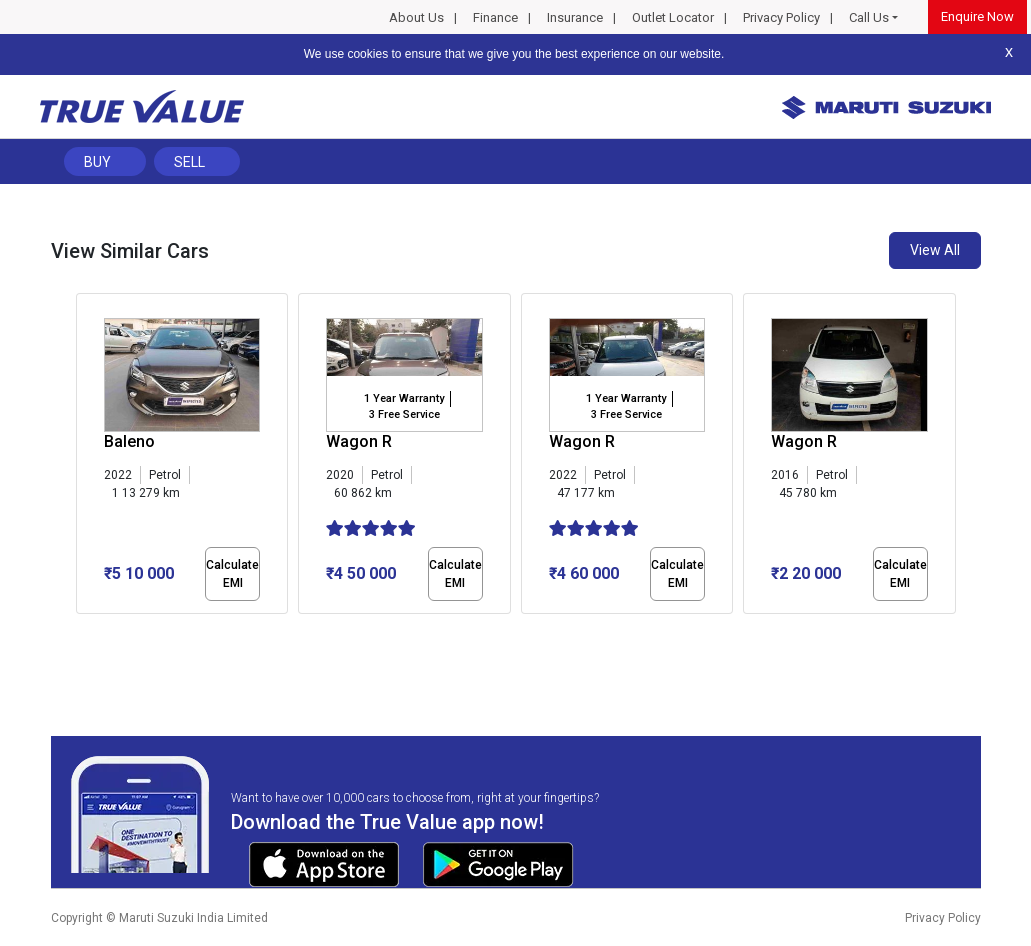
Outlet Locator (673, 17)
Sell (189, 162)
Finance (495, 17)
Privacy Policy (781, 17)
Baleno (129, 441)
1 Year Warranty (404, 398)
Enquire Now (977, 16)
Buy (97, 162)
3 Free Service (404, 414)
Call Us (869, 17)
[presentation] (86, 458)
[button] (82, 631)
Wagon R (359, 441)
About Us (416, 17)
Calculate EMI (232, 574)
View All (935, 250)
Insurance (575, 17)
